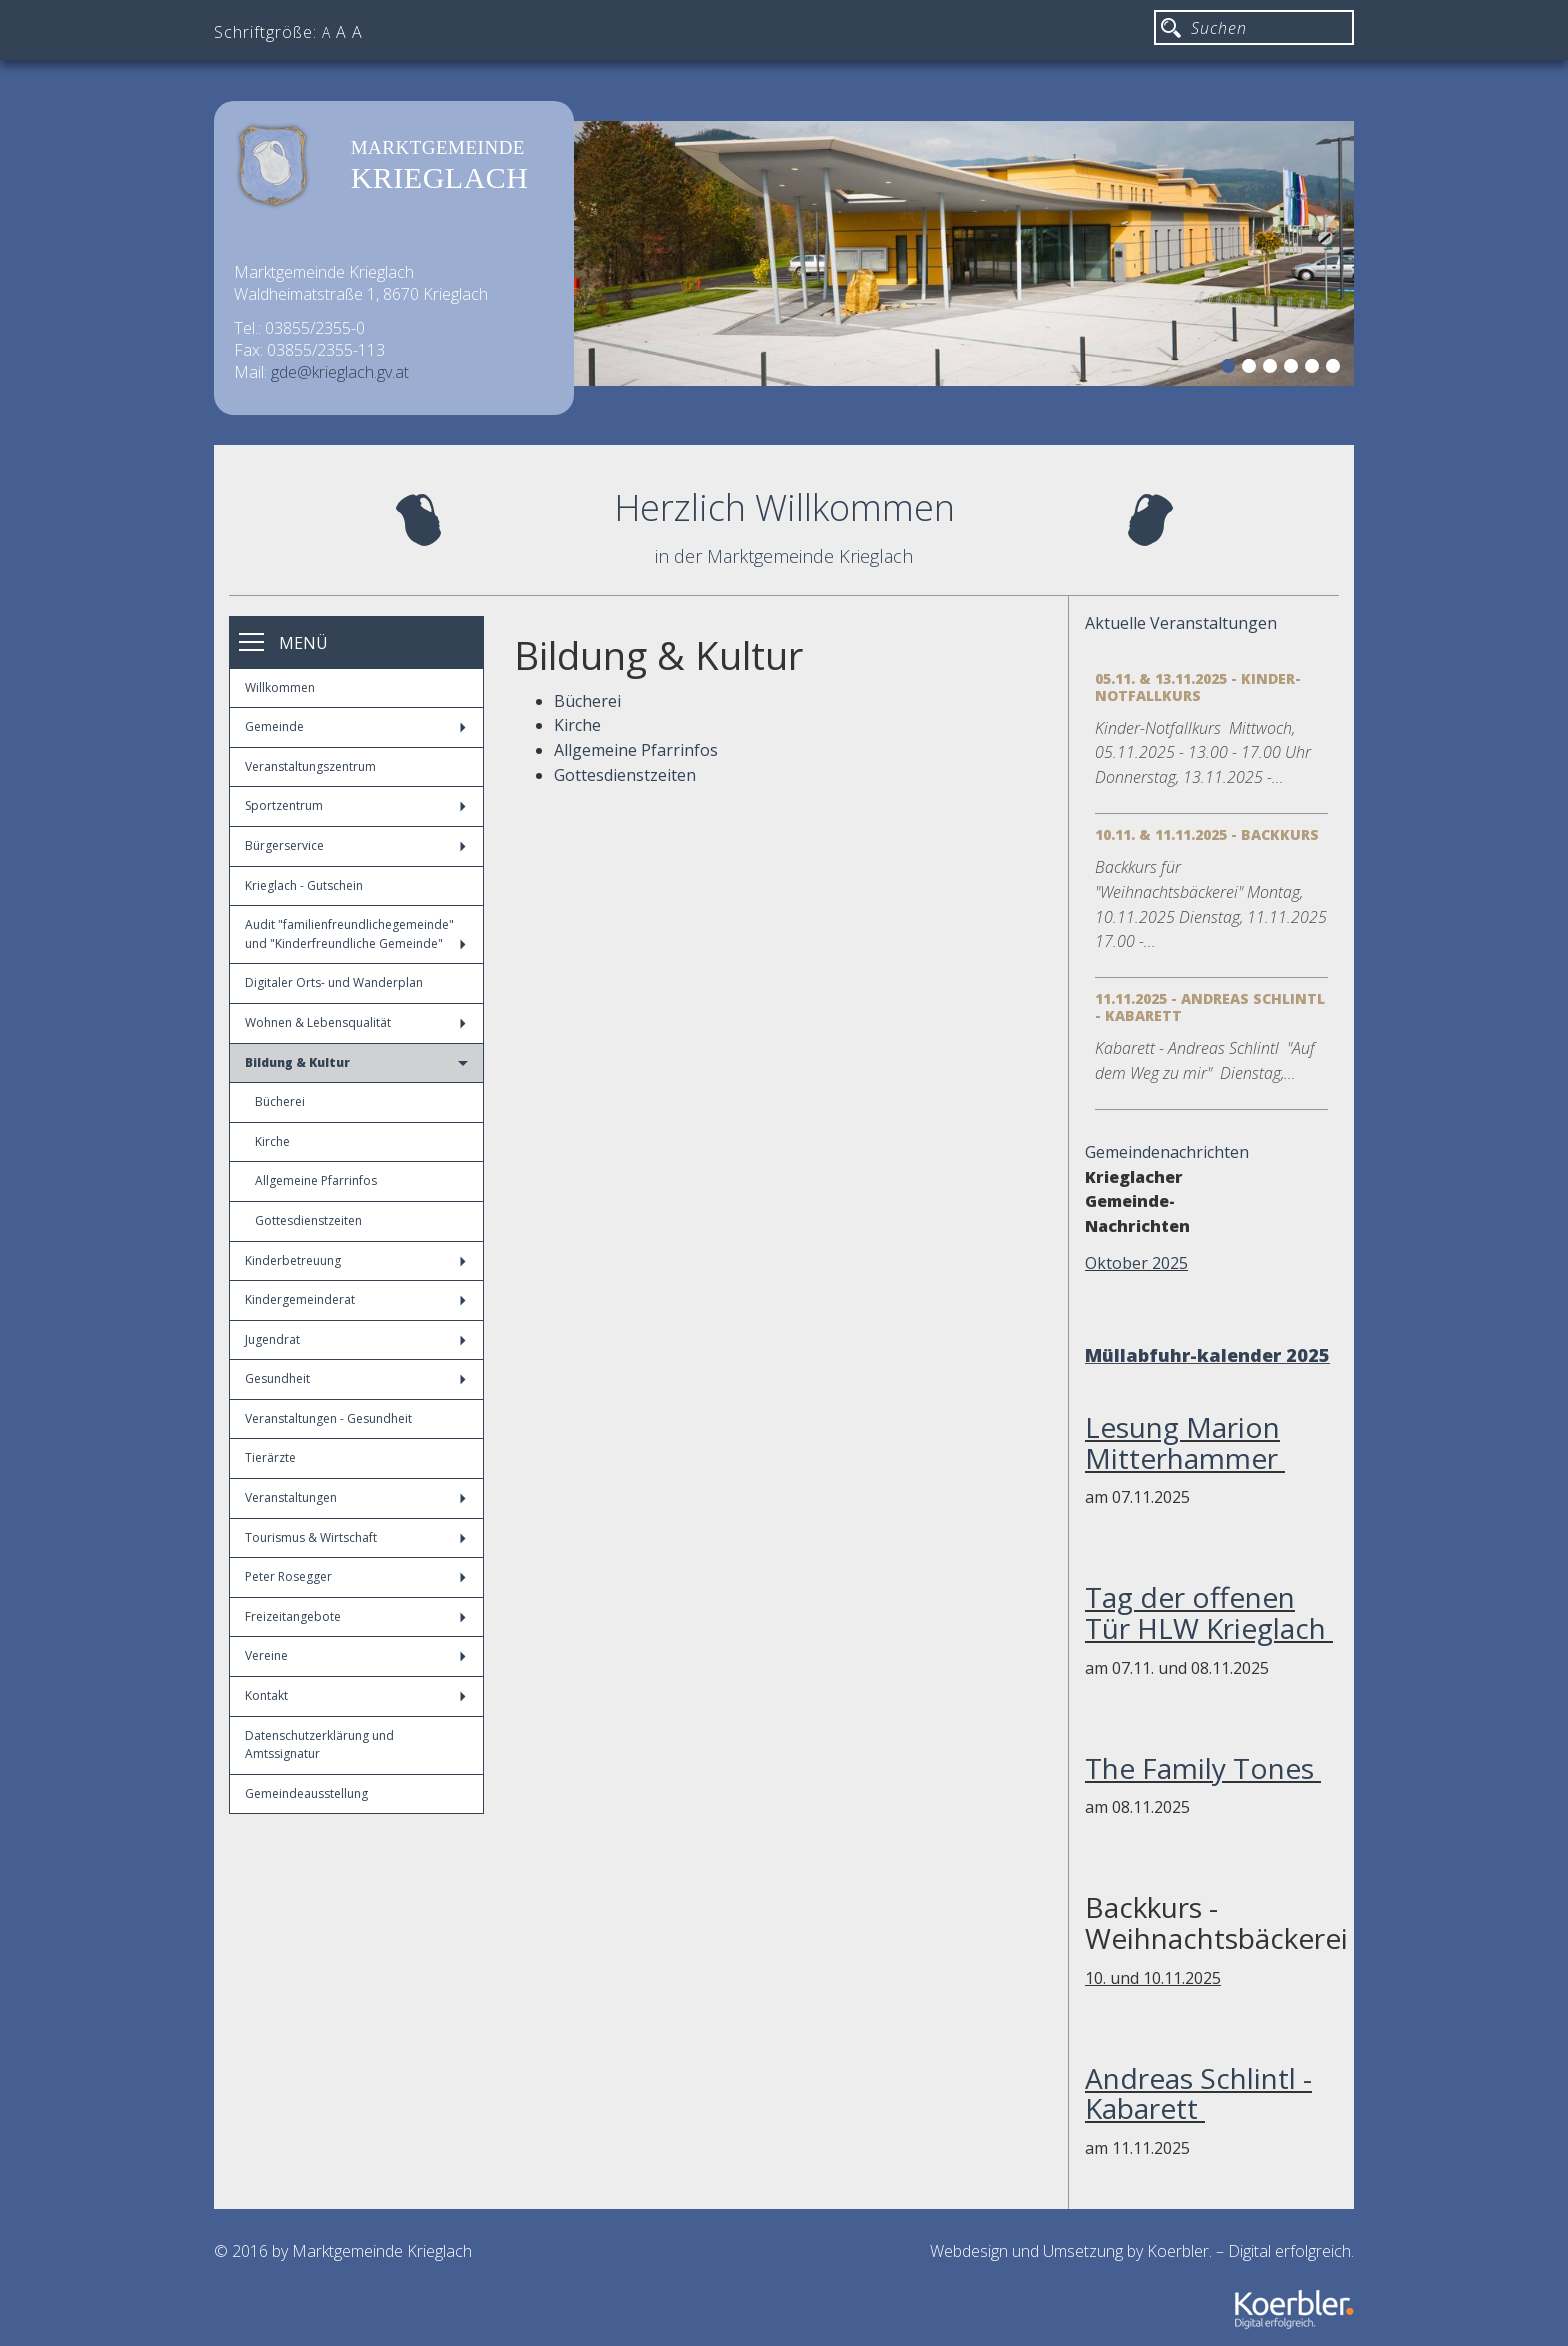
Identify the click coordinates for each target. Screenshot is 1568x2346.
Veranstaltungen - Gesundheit (328, 1418)
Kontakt (355, 1695)
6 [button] (1336, 369)
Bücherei (280, 1101)
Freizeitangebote (355, 1616)
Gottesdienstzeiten (308, 1220)
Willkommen (280, 687)
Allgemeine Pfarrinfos (316, 1180)
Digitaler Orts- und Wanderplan (334, 982)
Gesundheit (355, 1378)
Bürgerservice (355, 845)
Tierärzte (270, 1457)
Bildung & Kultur (356, 1062)
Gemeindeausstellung (306, 1793)
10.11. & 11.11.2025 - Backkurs (1207, 834)
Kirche (272, 1141)
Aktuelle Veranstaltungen (1181, 623)
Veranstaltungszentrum (310, 766)
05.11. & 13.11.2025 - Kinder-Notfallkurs (1198, 687)
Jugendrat (355, 1339)
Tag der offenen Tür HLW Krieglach (1209, 1612)
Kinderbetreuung (355, 1260)
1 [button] (1231, 369)
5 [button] (1315, 369)
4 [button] (1294, 369)
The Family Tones (1203, 1768)
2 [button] (1252, 369)
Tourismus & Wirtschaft (355, 1537)
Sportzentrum (355, 805)
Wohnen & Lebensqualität (355, 1022)
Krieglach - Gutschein (304, 885)
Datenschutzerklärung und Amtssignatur (319, 1745)
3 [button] (1273, 369)
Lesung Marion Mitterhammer (1185, 1442)
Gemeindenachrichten (1167, 1152)
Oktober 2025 (1136, 1263)
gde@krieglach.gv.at (340, 372)
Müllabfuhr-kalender (1183, 1355)
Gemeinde (355, 726)
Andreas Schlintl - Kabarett (1198, 2093)
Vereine (355, 1655)
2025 (1308, 1355)
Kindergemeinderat (355, 1299)
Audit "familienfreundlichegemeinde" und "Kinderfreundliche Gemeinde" (355, 934)
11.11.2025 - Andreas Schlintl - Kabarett (1210, 1007)
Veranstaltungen (355, 1497)
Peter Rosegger (355, 1576)
